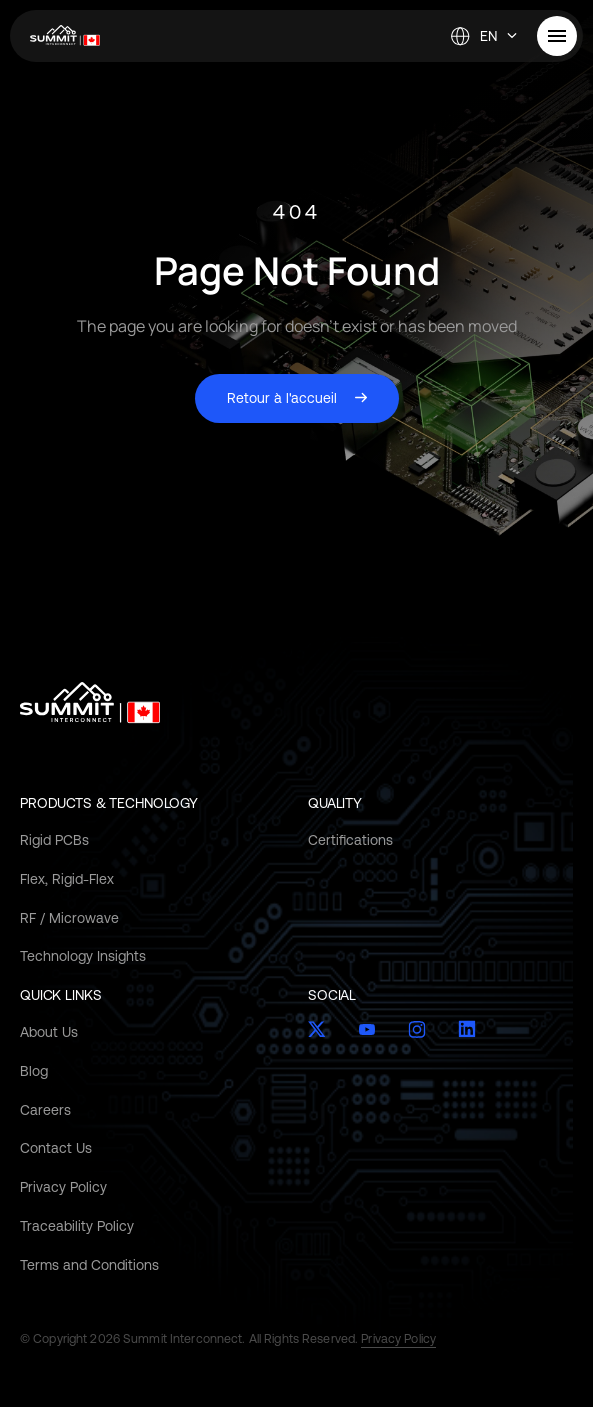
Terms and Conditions (89, 1265)
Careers (45, 1110)
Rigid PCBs (54, 840)
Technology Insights (83, 956)
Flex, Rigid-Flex (67, 879)
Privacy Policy (63, 1187)
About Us (49, 1032)
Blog (34, 1071)
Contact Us (56, 1148)
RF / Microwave (69, 918)
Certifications (350, 840)
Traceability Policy (77, 1226)
